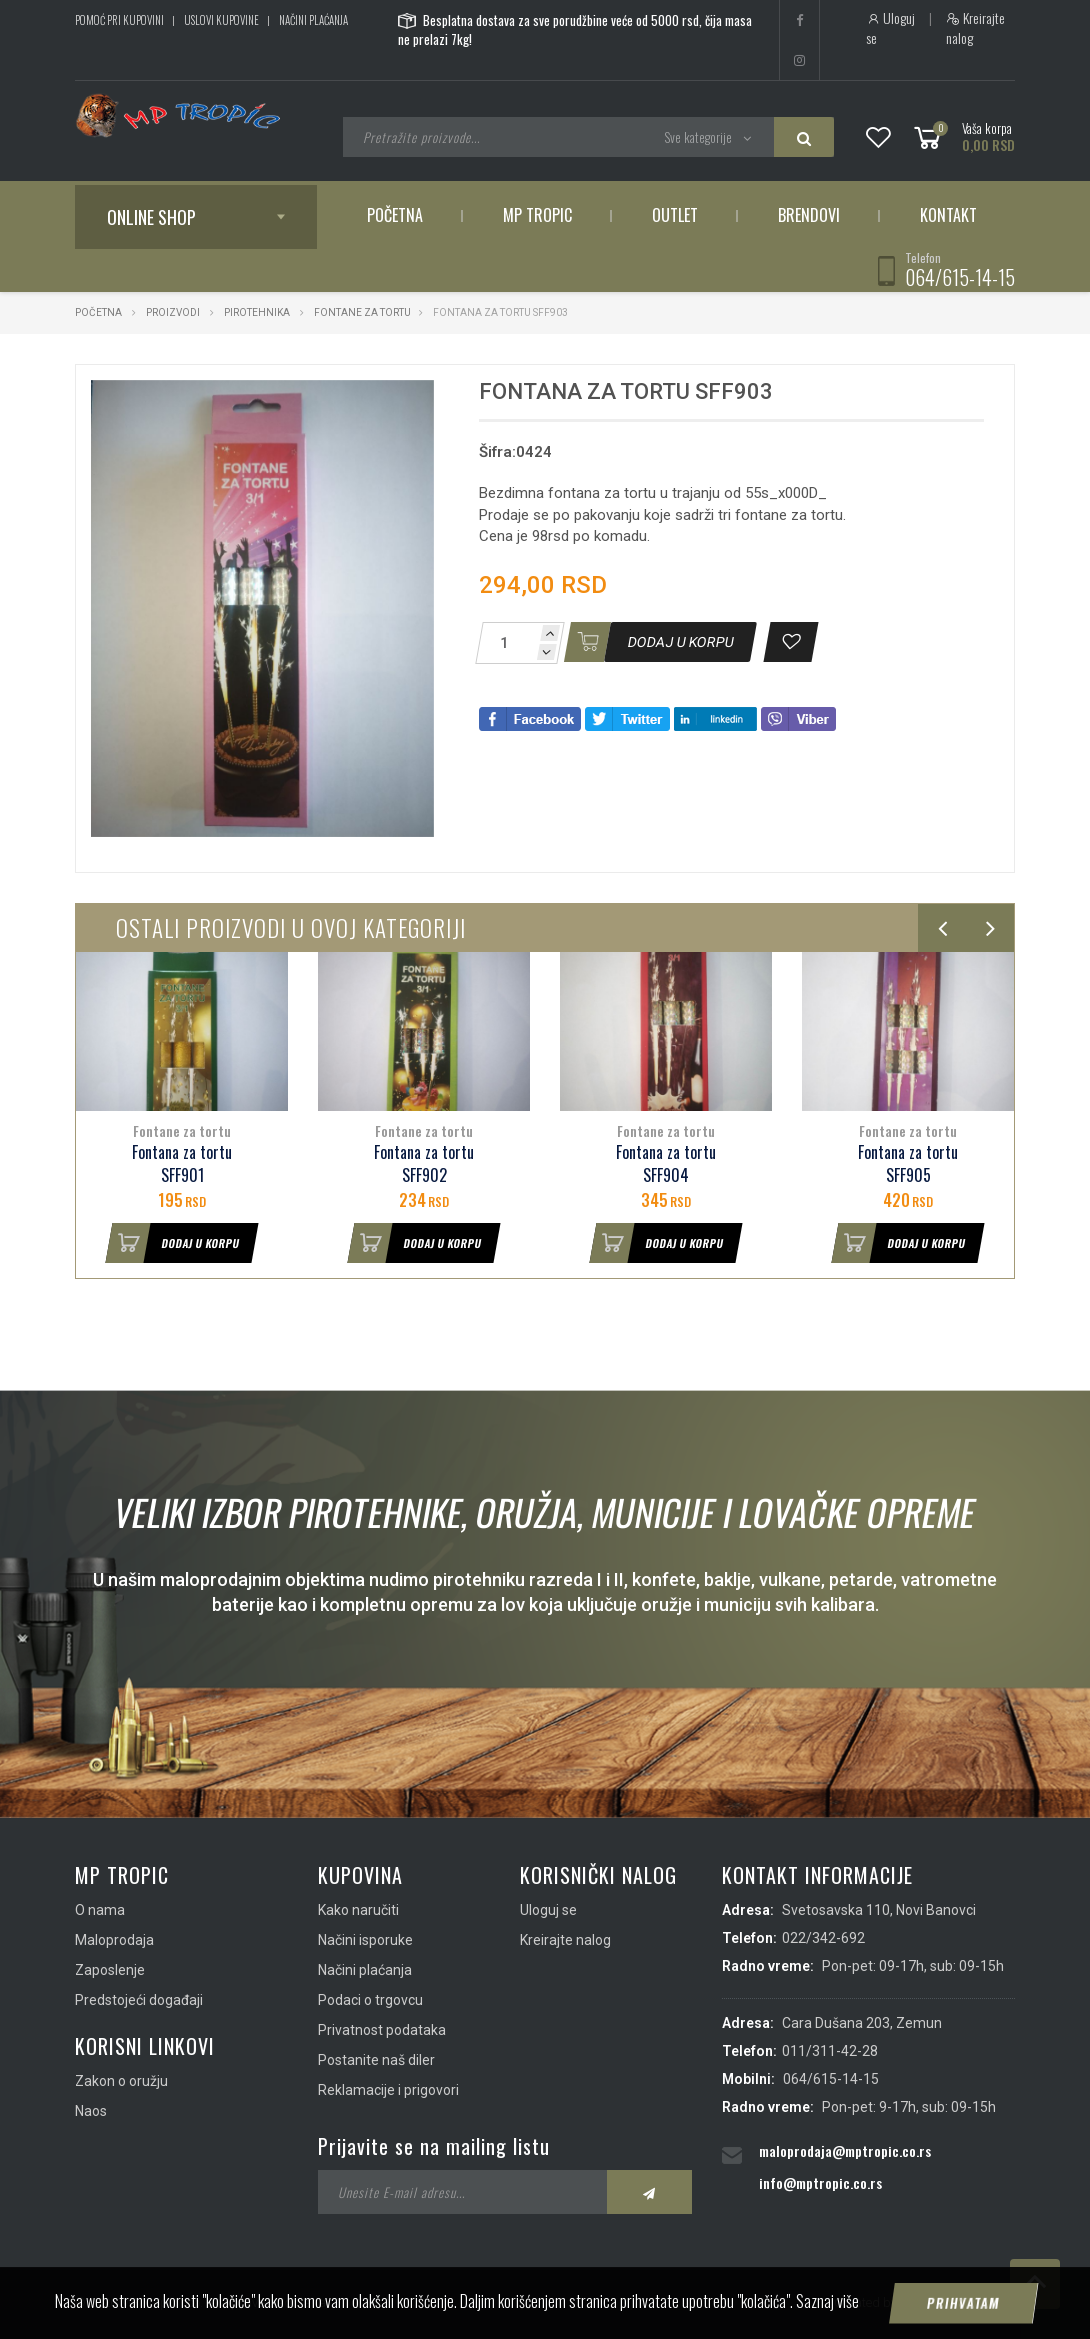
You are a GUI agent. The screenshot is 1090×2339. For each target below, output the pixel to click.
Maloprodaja (114, 1940)
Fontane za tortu (362, 312)
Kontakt (948, 215)
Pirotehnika (257, 312)
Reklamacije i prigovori (388, 2090)
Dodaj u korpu (173, 1243)
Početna (395, 215)
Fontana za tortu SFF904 (666, 1164)
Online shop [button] (151, 217)
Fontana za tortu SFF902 (424, 1164)
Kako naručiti (358, 1910)
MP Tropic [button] (537, 215)
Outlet (675, 215)
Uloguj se (890, 28)
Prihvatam (964, 2303)
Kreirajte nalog (975, 28)
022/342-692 (823, 1938)
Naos (91, 2111)
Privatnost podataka (382, 2030)
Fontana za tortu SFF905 (908, 1164)
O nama (100, 1910)
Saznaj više (827, 2301)
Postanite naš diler (376, 2060)
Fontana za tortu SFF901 (182, 1164)
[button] (416, 398)
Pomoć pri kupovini (119, 20)
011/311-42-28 (830, 2051)
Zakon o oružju (121, 2081)
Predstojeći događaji (139, 2000)
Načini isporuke (365, 1940)
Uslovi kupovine (221, 20)
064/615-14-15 (960, 277)
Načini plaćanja (313, 20)
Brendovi (809, 215)
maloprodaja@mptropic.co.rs (845, 2150)
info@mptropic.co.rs (820, 2182)
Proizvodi (174, 312)
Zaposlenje (110, 1970)
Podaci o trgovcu (370, 2000)
